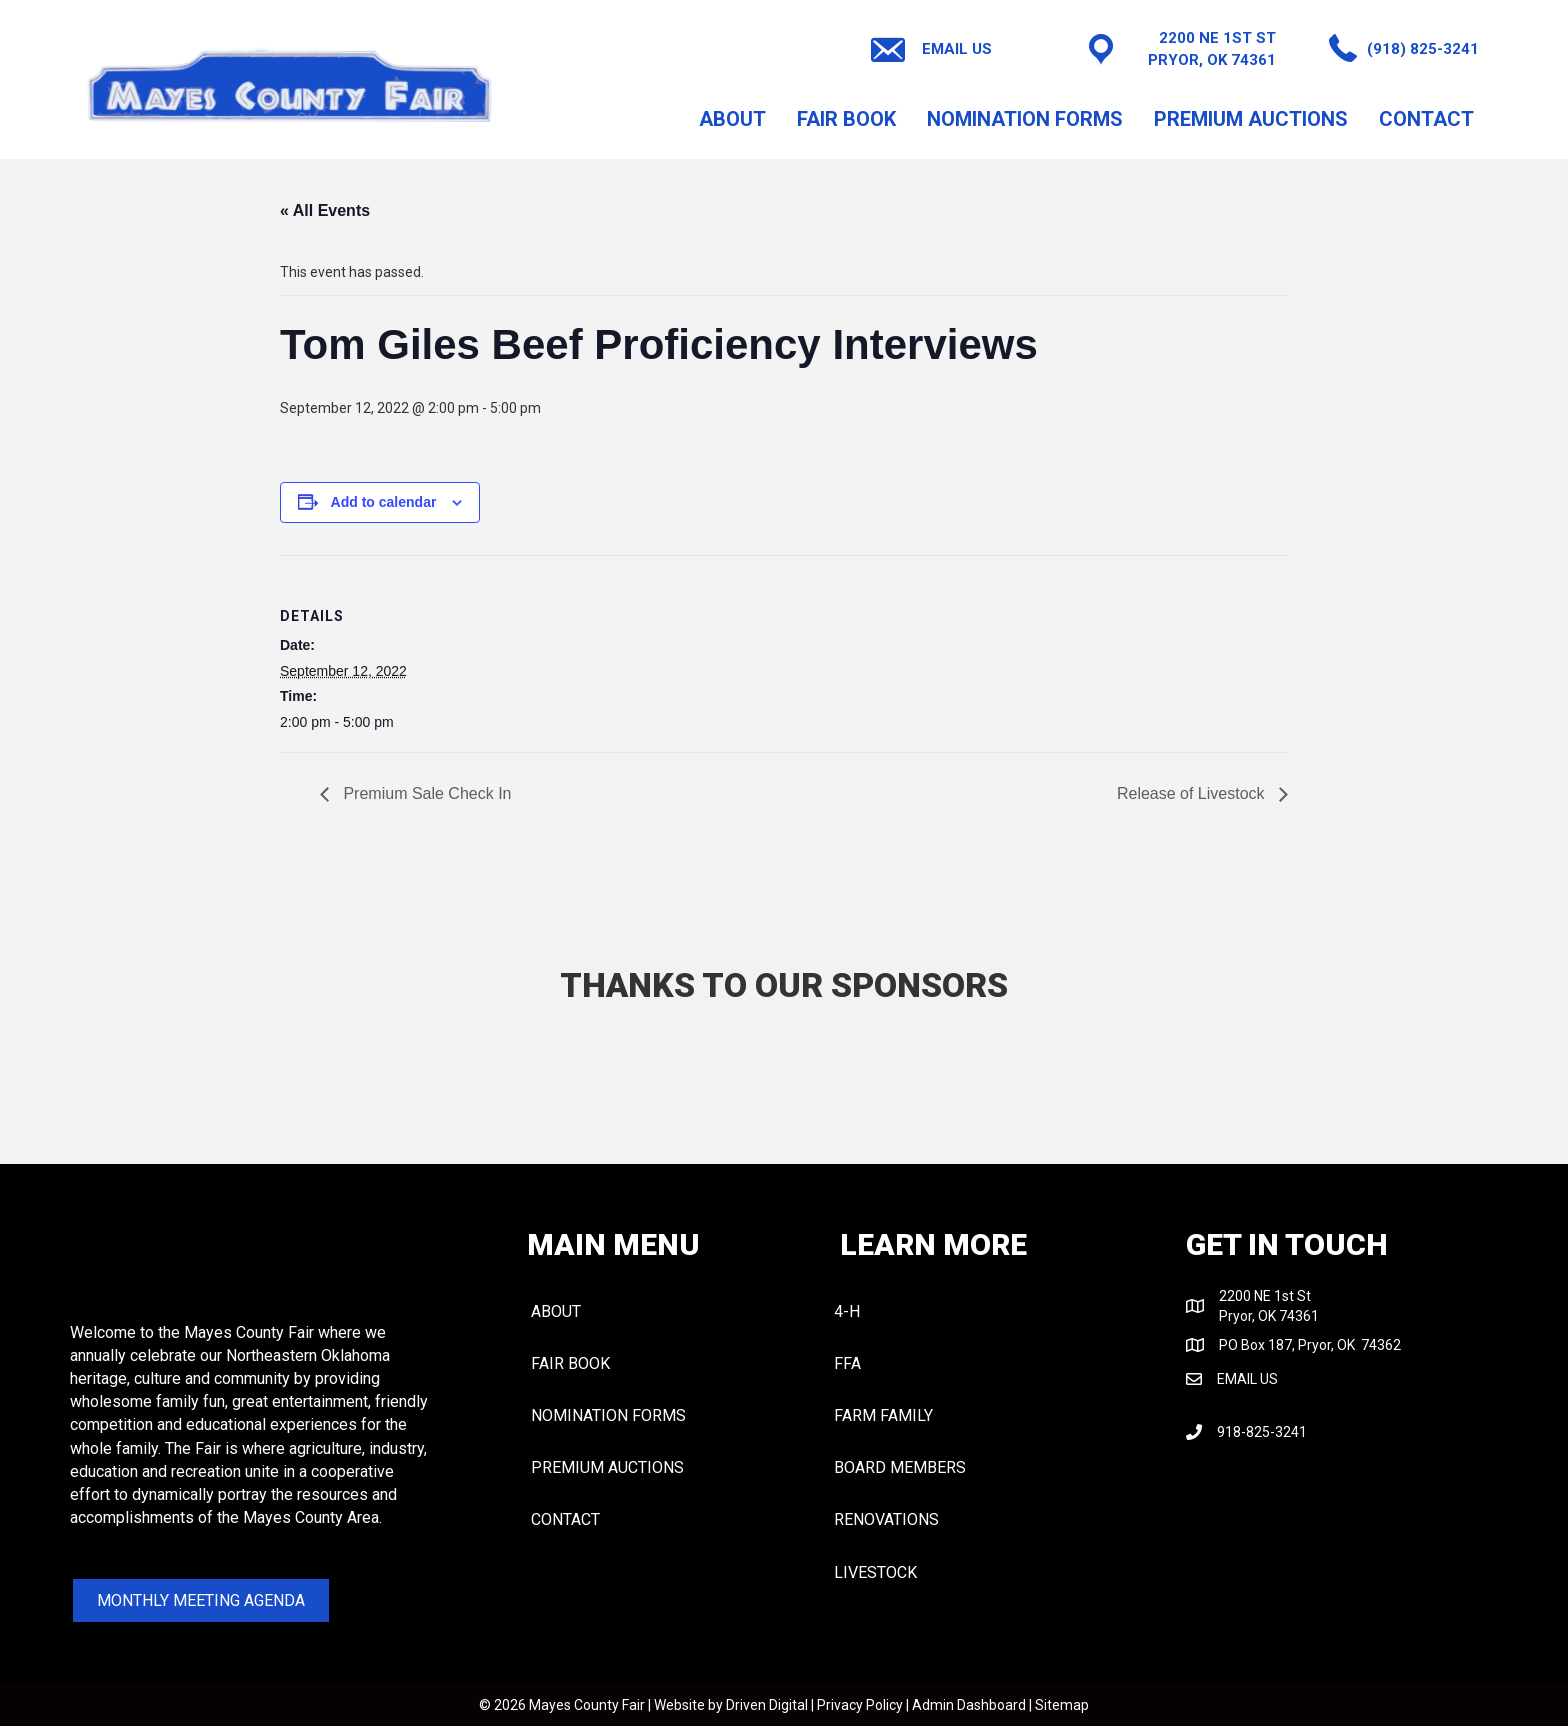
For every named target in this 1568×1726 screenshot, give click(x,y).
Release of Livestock (1193, 793)
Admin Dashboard (969, 1705)
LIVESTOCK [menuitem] (875, 1572)
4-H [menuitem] (847, 1311)
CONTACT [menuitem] (1426, 119)
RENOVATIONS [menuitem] (886, 1519)
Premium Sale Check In (425, 793)
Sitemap (1062, 1705)
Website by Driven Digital (731, 1705)
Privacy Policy (860, 1705)
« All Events (325, 210)
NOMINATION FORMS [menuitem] (1025, 119)
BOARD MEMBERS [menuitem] (900, 1467)
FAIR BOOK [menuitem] (846, 119)
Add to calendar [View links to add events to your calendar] (384, 502)
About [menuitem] (732, 119)
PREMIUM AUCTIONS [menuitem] (1251, 119)
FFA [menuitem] (847, 1363)
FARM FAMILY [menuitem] (883, 1415)
